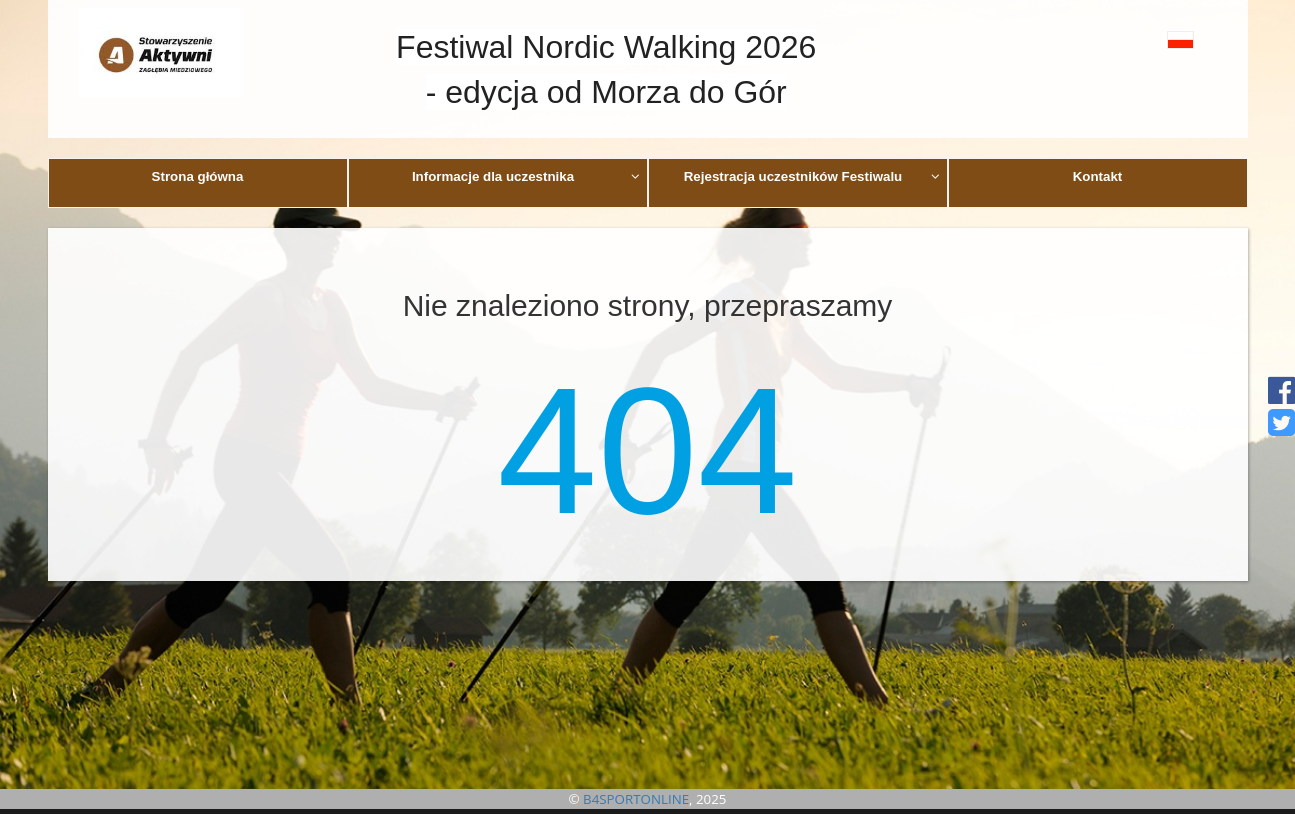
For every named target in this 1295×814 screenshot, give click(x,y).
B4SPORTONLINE (636, 799)
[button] (1135, 39)
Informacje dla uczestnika (526, 176)
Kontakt (1098, 176)
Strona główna (198, 176)
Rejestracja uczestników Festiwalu (812, 176)
